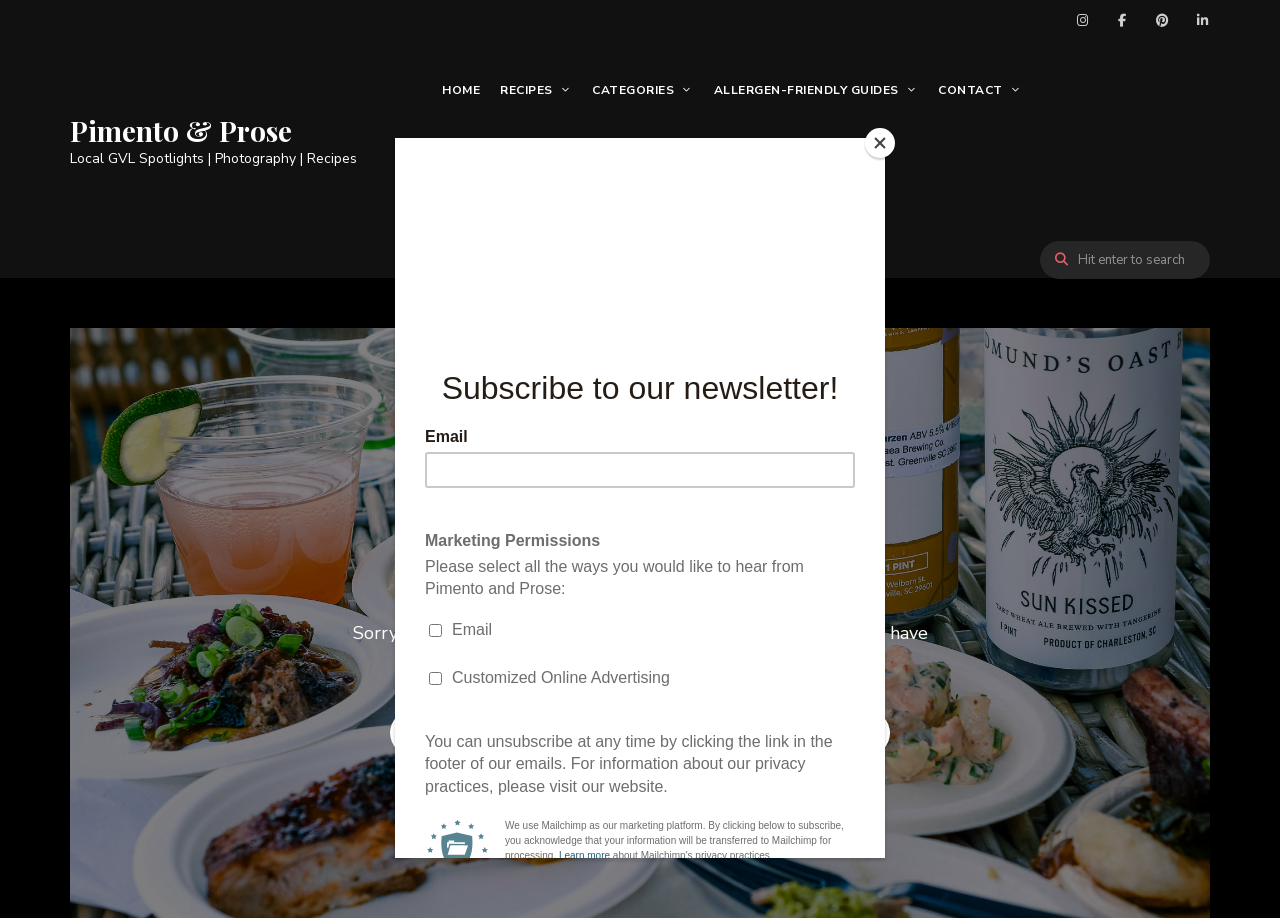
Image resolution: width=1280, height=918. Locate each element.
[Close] (880, 143)
